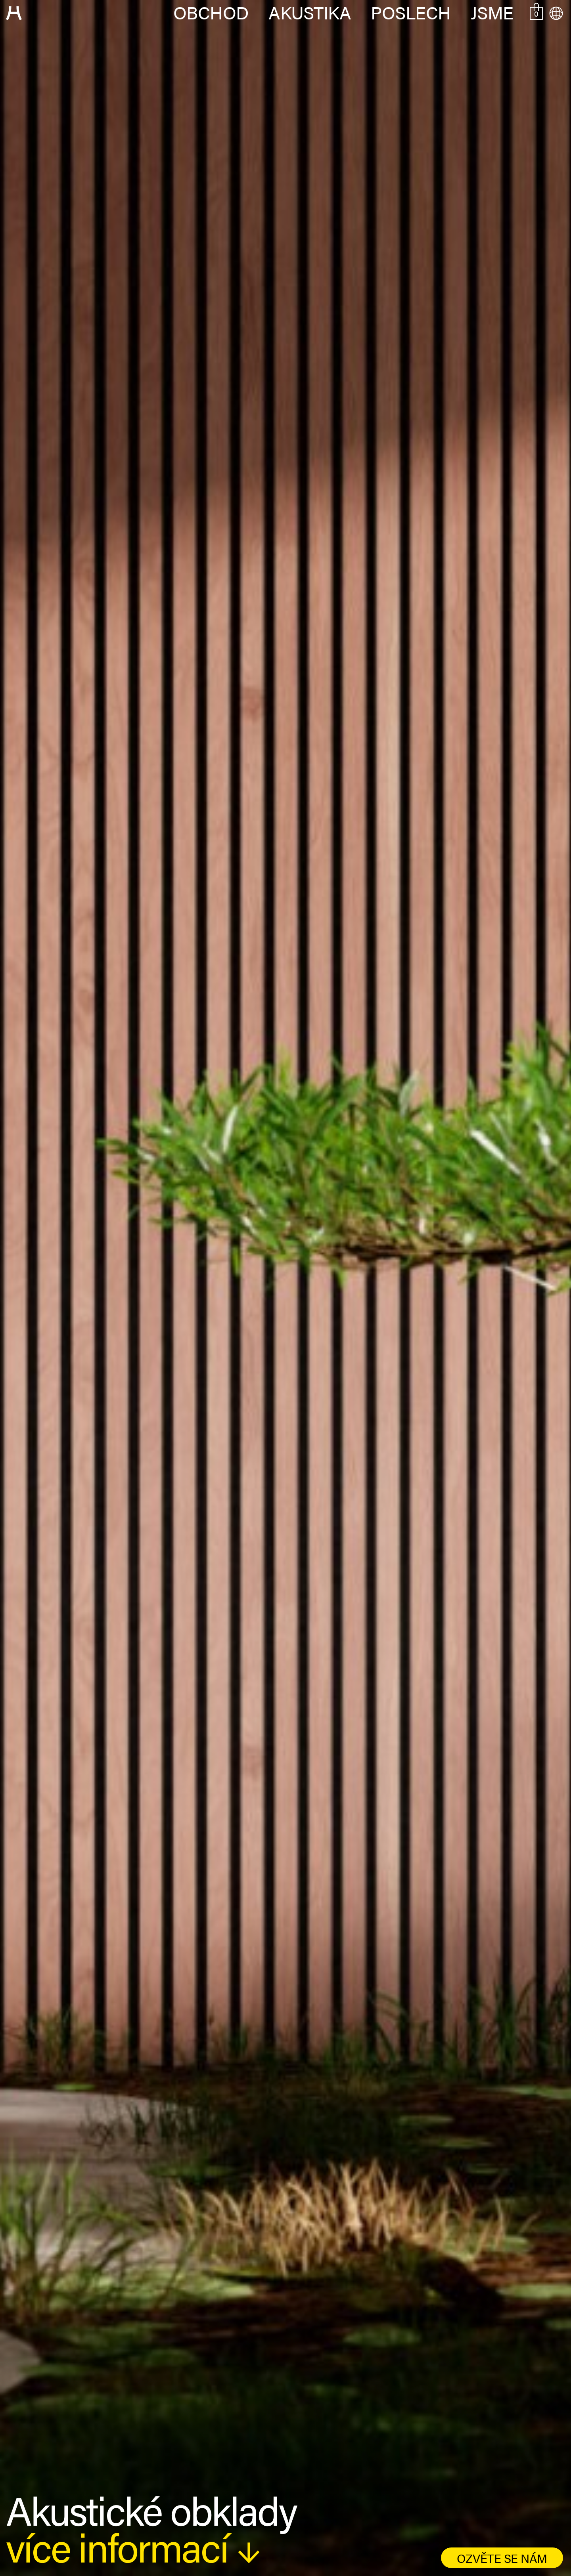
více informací (133, 2546)
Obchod (211, 12)
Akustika (309, 12)
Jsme (492, 12)
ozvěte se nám (502, 2557)
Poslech (411, 12)
